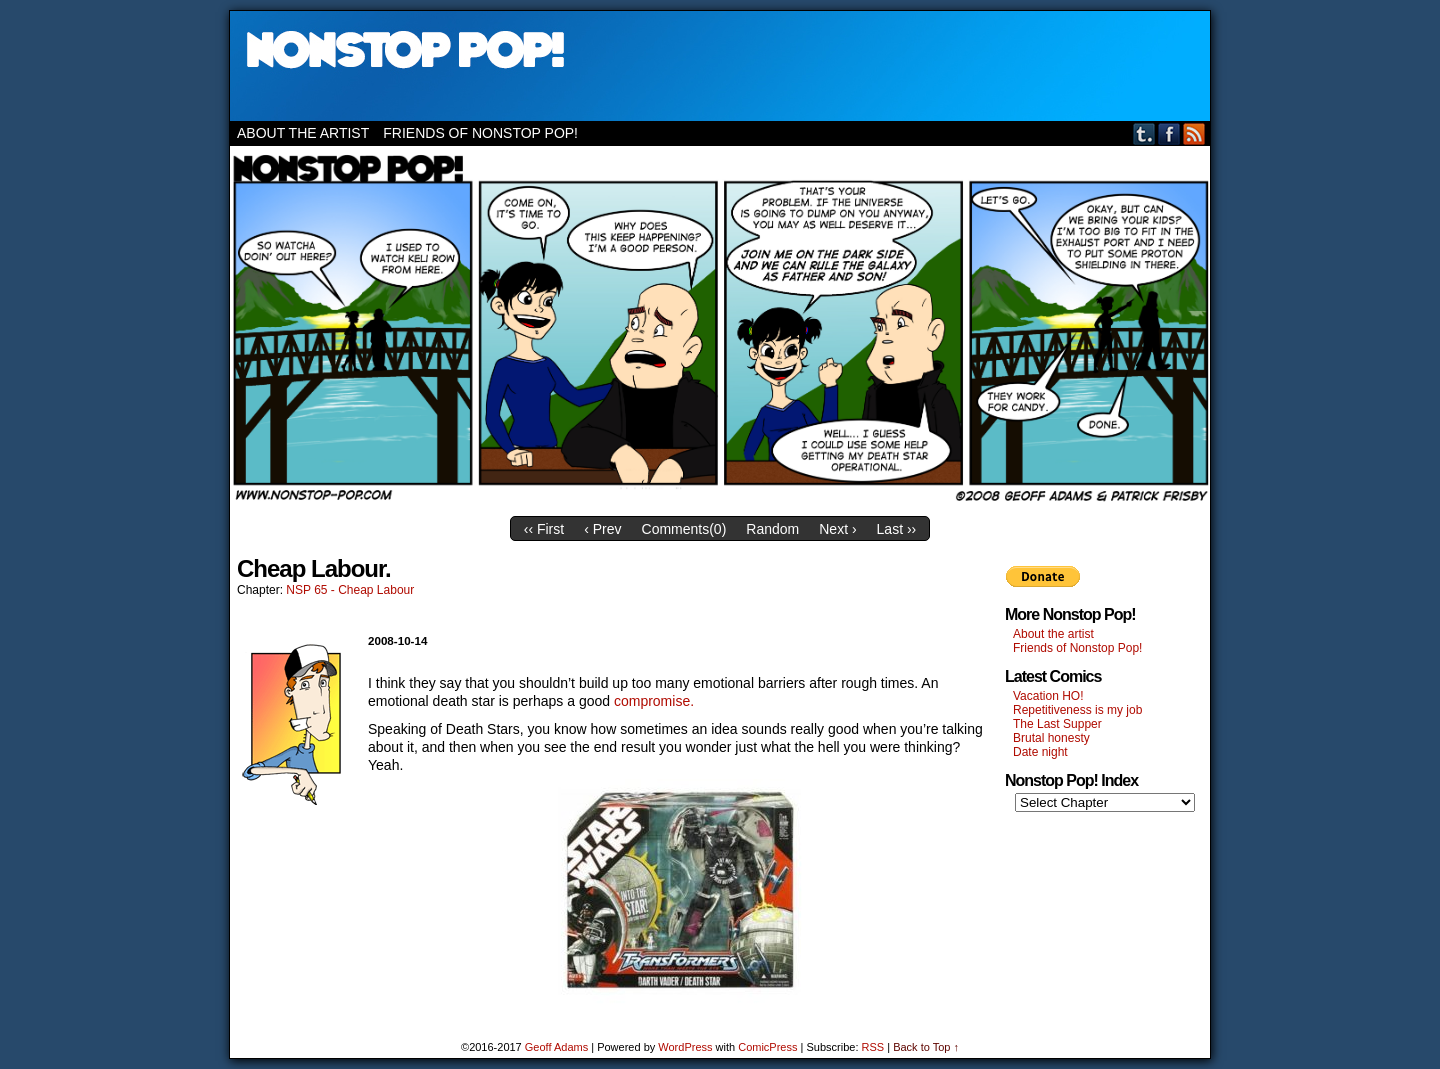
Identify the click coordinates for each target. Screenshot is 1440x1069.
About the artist (303, 133)
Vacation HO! (1048, 696)
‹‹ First (544, 529)
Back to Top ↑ (926, 1047)
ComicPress (767, 1047)
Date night (1040, 752)
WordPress (685, 1047)
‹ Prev (602, 529)
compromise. (654, 701)
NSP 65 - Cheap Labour (350, 590)
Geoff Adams (556, 1047)
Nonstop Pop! (720, 66)
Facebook (1169, 133)
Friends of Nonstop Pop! (480, 133)
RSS (1194, 133)
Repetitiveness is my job (1077, 710)
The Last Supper (1057, 724)
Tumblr (1144, 133)
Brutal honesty (1051, 738)
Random (772, 529)
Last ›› (897, 529)
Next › (837, 529)
